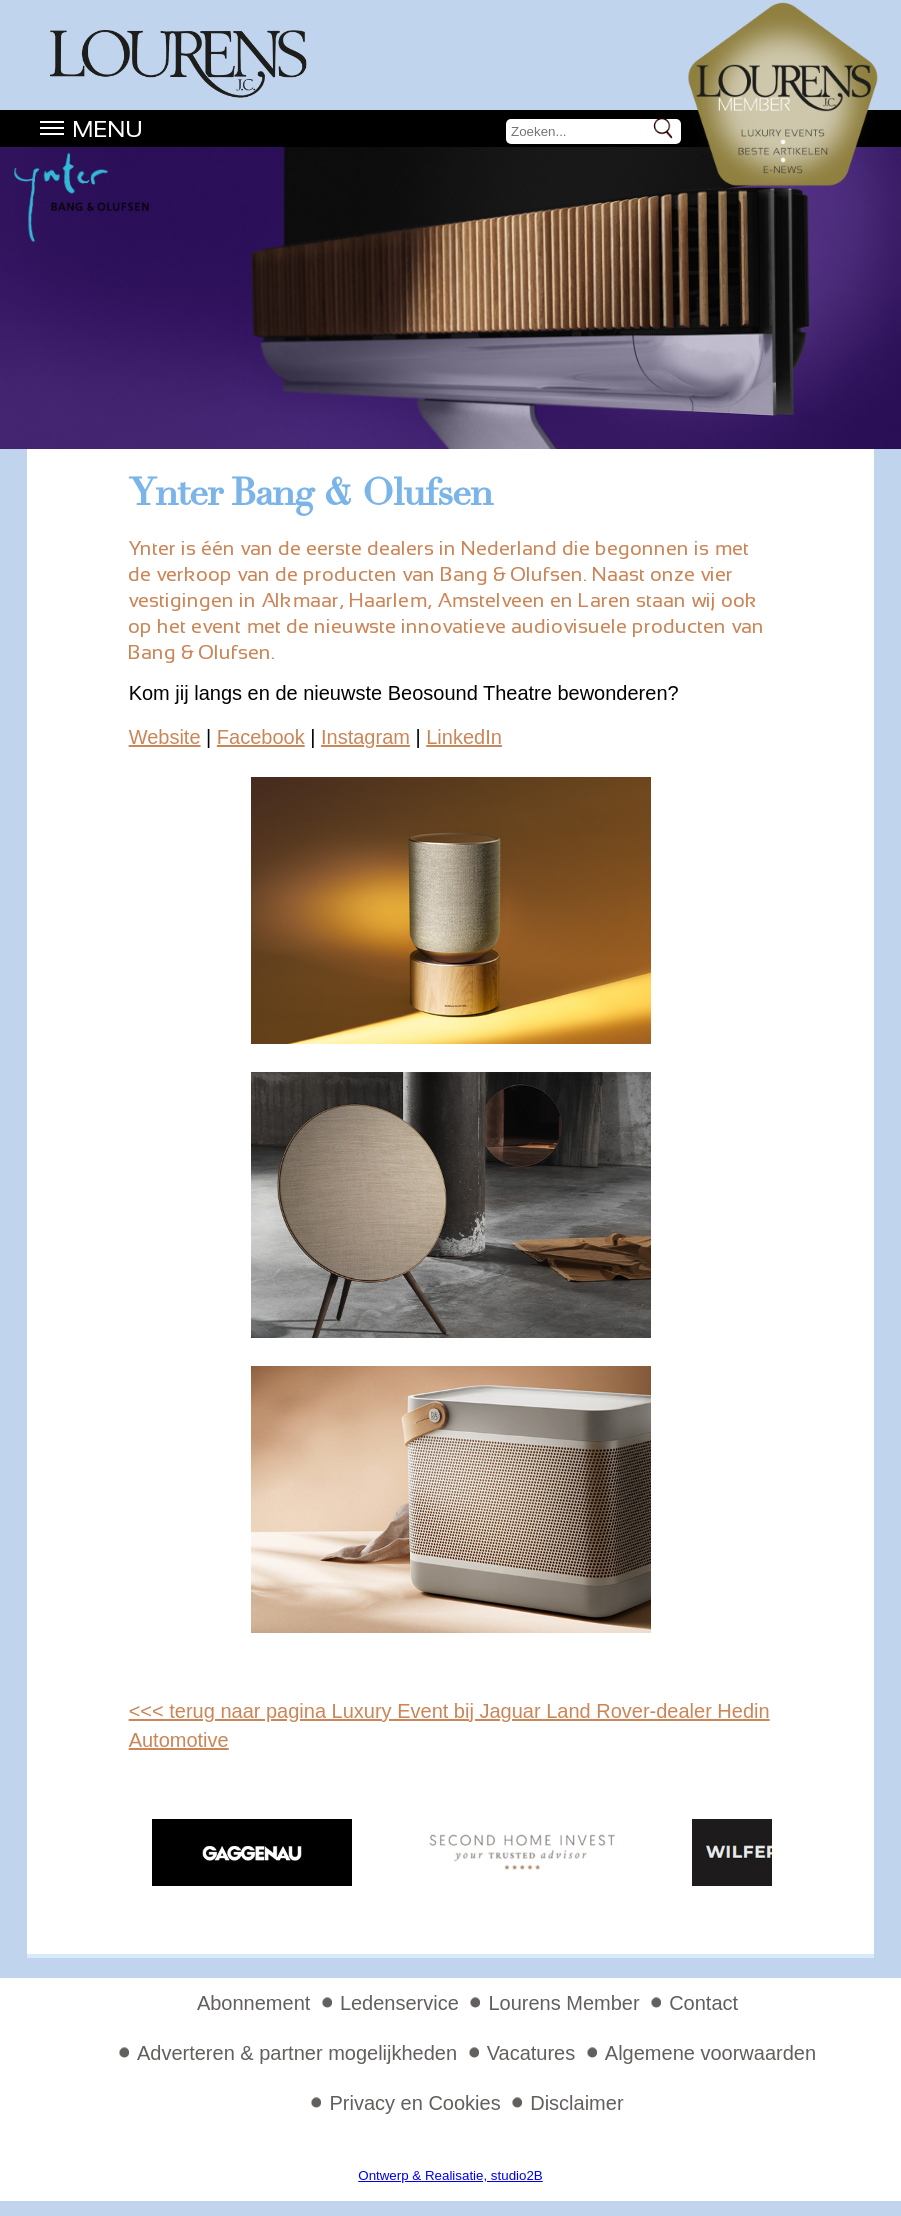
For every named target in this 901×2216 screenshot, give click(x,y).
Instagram (365, 737)
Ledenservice (399, 2003)
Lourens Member (563, 2003)
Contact (703, 2003)
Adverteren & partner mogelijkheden (297, 2053)
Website (165, 737)
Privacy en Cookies (414, 2103)
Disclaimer (576, 2103)
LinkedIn (464, 737)
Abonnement (253, 2003)
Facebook (261, 737)
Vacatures (531, 2053)
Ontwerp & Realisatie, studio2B (450, 2175)
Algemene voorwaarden (710, 2053)
